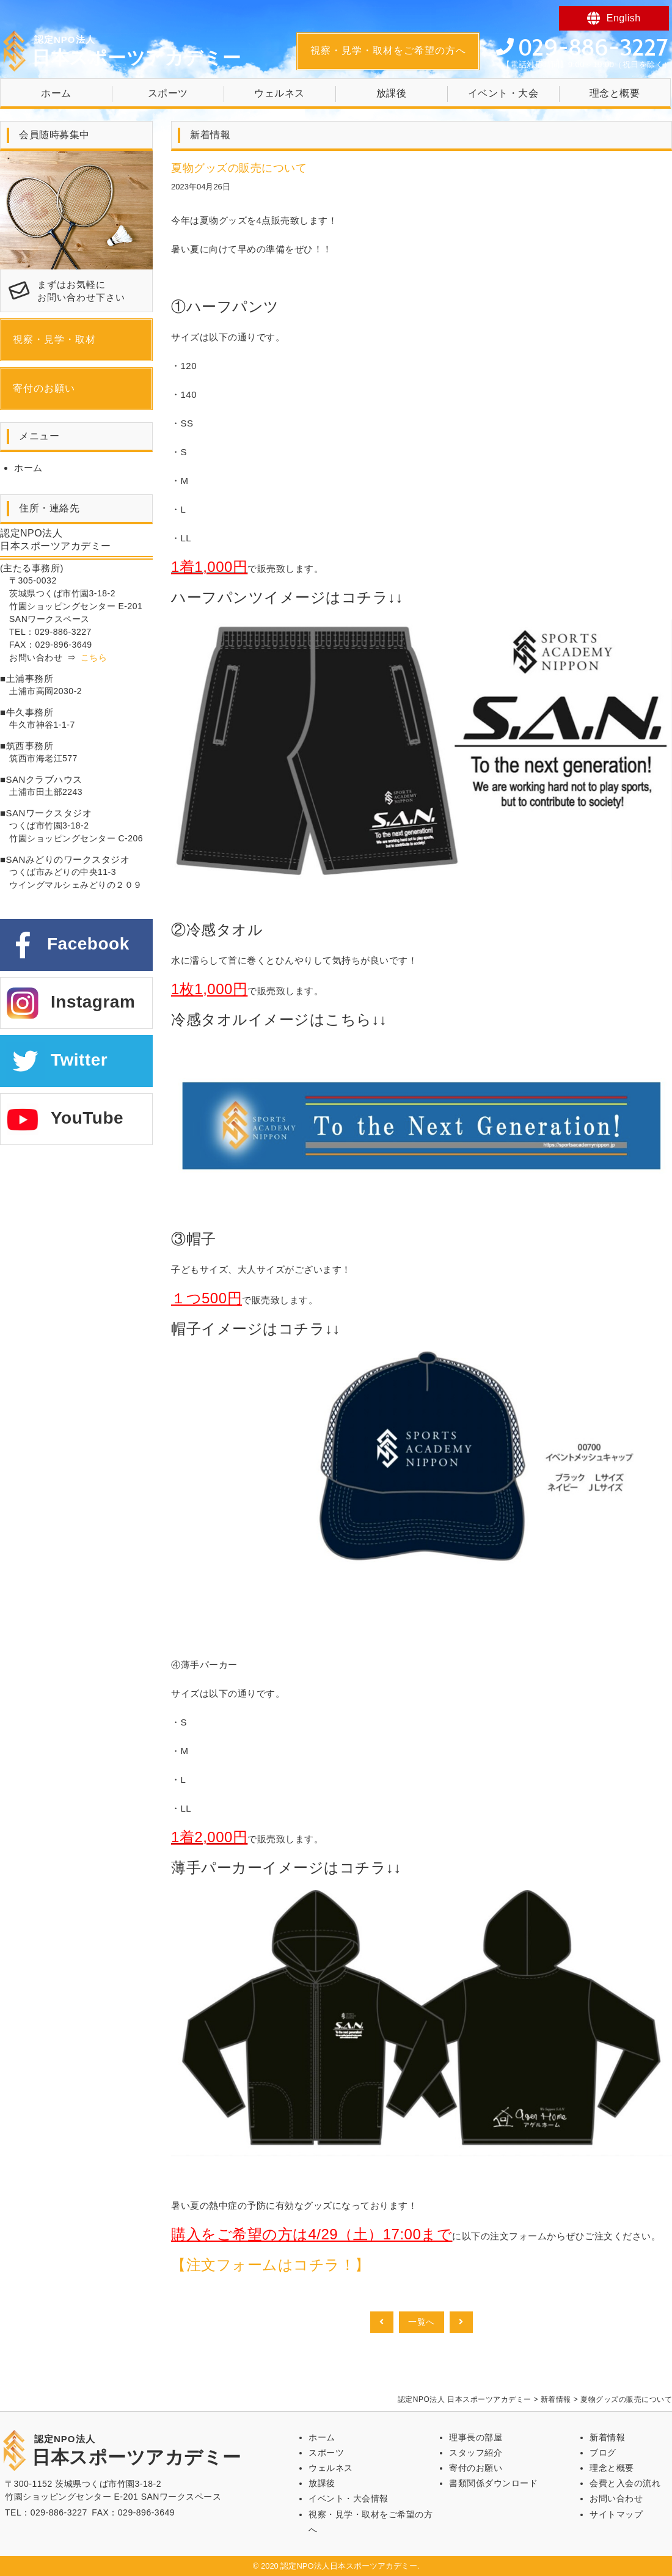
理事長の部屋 (475, 2437)
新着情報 (607, 2437)
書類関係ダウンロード (493, 2483)
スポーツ (168, 93)
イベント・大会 (503, 93)
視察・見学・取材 (54, 339)
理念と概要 (615, 93)
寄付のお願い (44, 388)
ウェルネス (279, 93)
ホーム (56, 93)
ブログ (603, 2452)
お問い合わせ (616, 2498)
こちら (94, 657)
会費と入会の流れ (625, 2483)
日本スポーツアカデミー (136, 51)
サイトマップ (616, 2514)
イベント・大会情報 (349, 2498)
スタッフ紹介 (475, 2452)
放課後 (391, 93)
